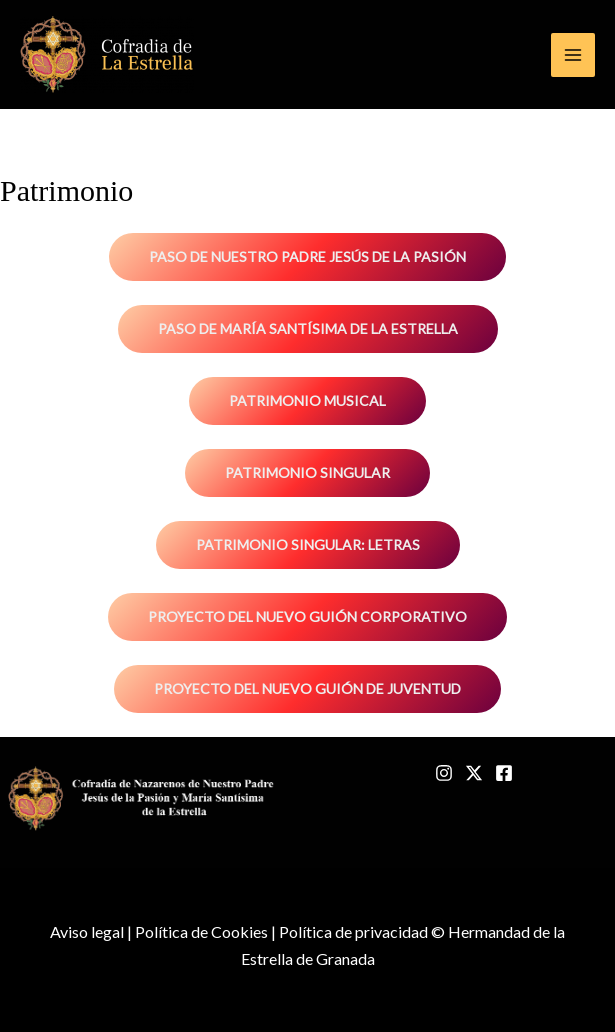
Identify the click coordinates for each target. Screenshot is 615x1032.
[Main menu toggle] (573, 55)
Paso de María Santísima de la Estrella (308, 328)
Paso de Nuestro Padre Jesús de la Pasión (307, 256)
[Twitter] (474, 773)
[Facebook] (504, 773)
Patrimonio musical (307, 400)
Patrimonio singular (307, 472)
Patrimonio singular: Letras (308, 544)
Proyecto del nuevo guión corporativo (307, 616)
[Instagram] (444, 773)
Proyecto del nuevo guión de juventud (307, 688)
